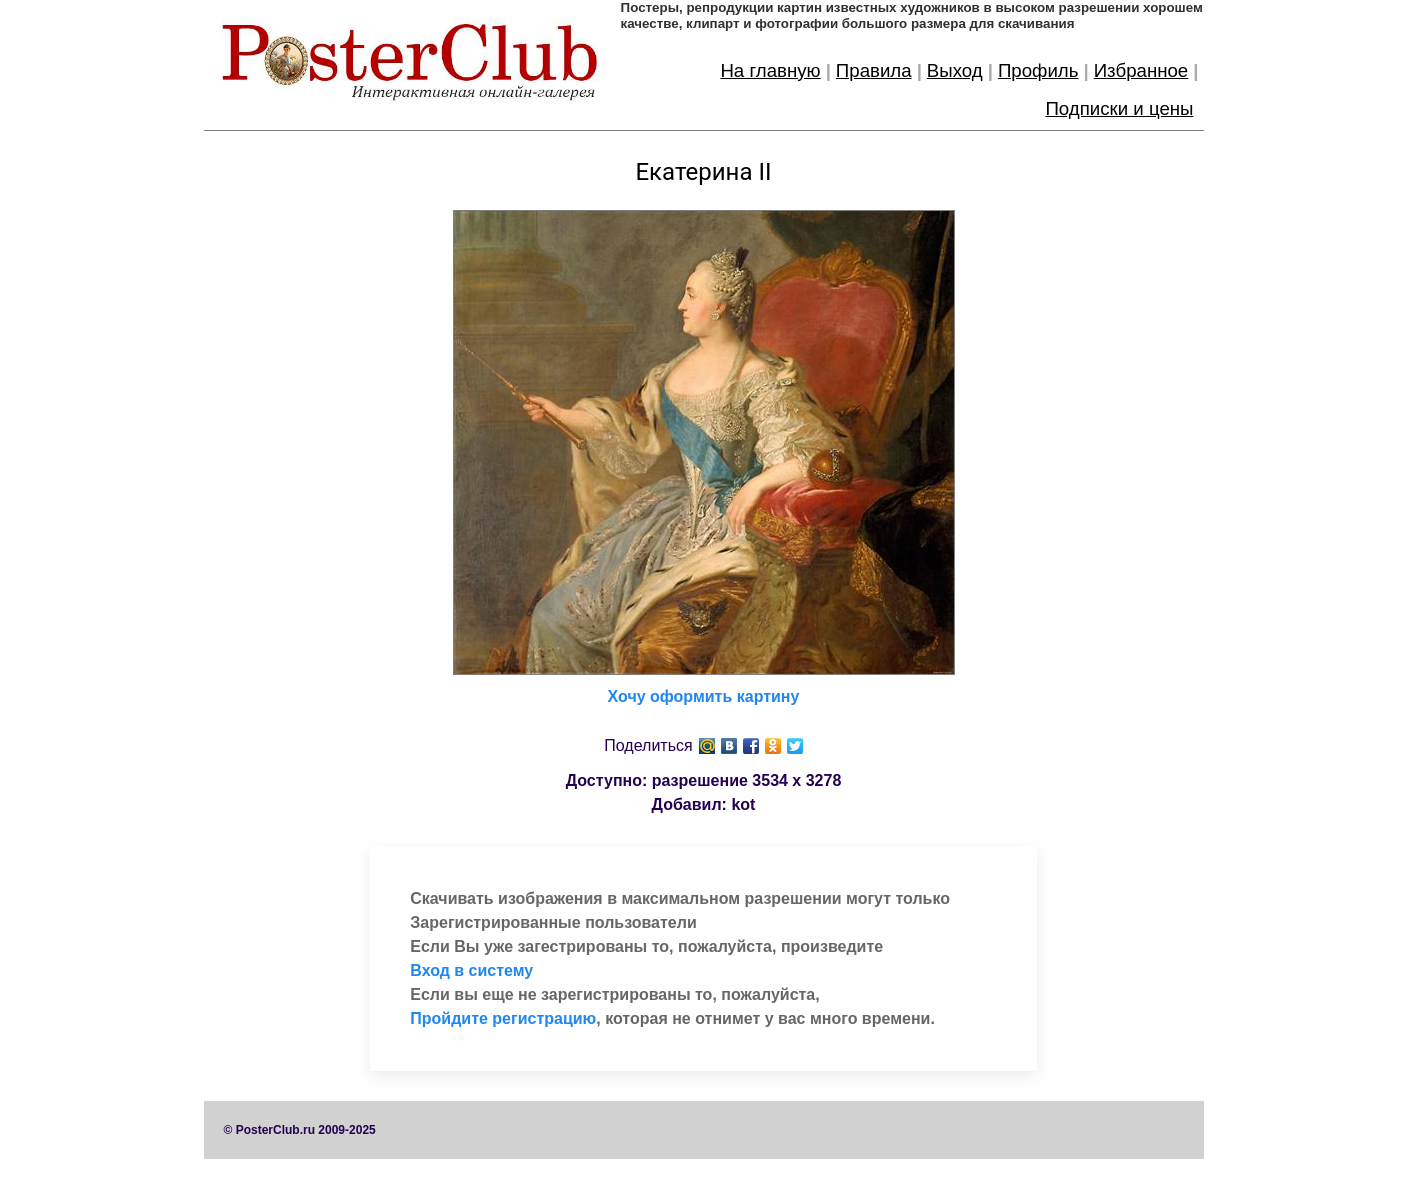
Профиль (1038, 70)
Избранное (1141, 70)
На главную (770, 70)
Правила (874, 70)
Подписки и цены (1119, 108)
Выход (955, 70)
